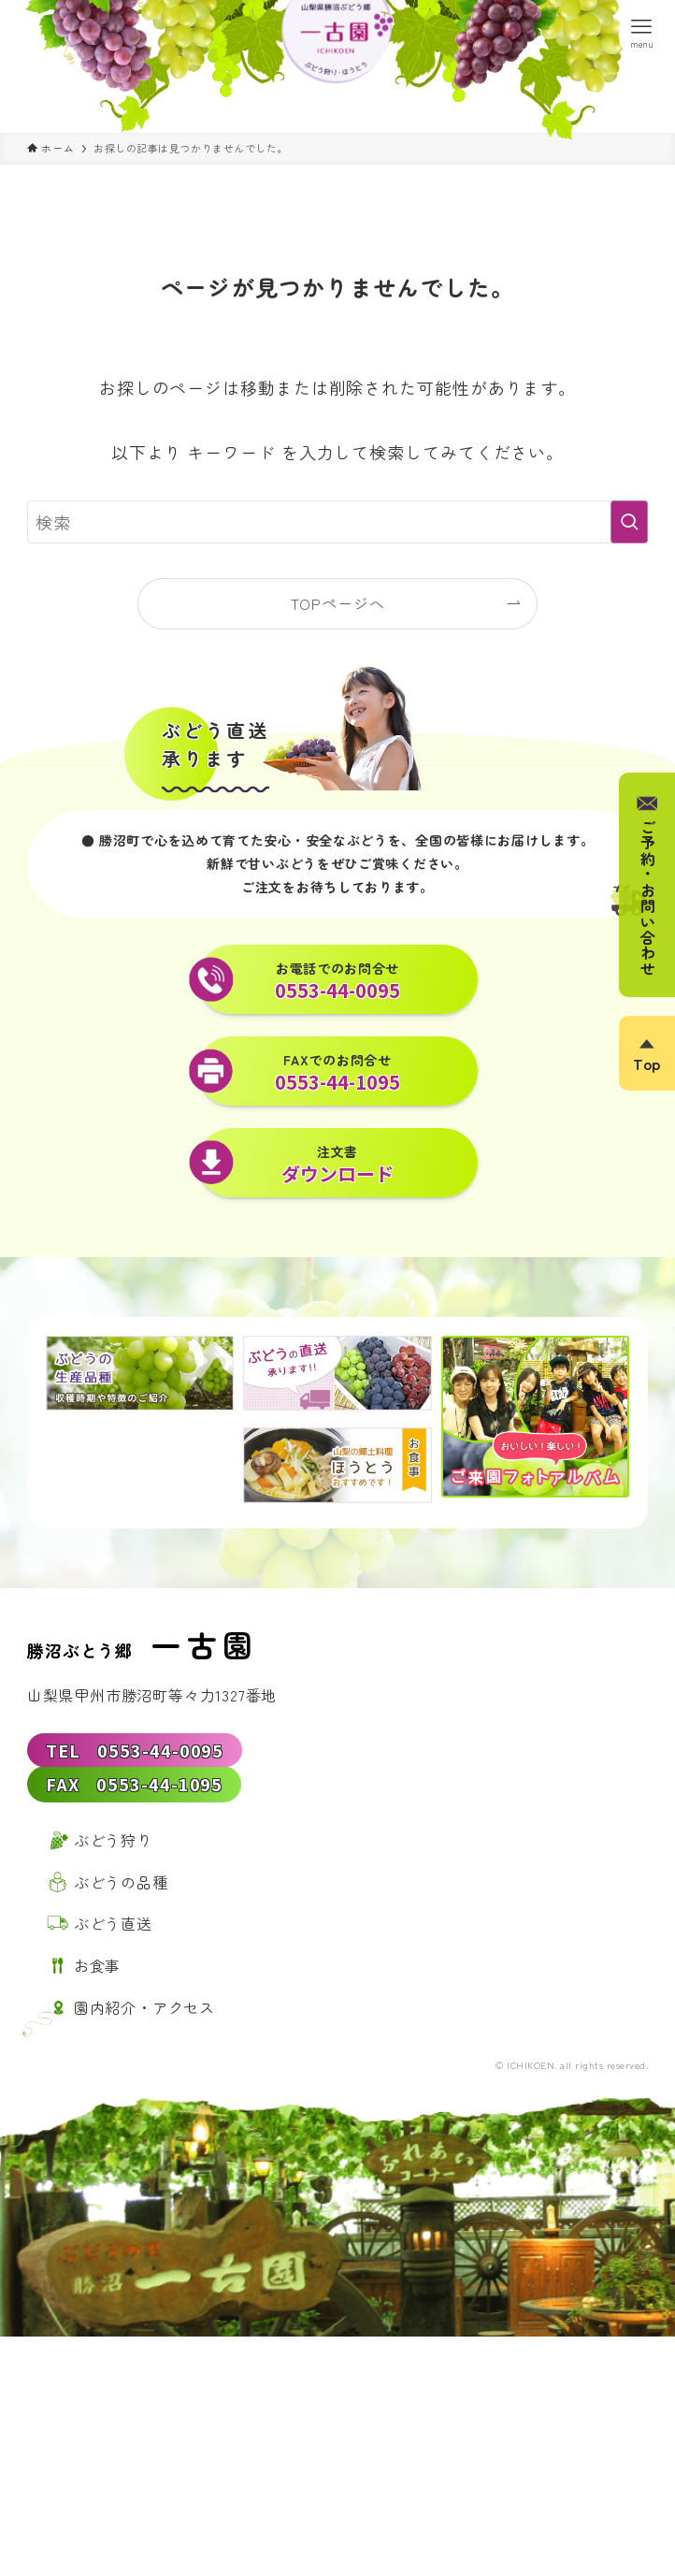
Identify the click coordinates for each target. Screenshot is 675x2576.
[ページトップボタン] (647, 1053)
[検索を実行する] (629, 521)
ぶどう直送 (113, 1937)
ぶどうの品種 (121, 1895)
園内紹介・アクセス (144, 2021)
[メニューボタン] (642, 32)
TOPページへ (338, 603)
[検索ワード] (337, 521)
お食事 (97, 1979)
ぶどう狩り (113, 1853)
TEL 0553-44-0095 (134, 1750)
